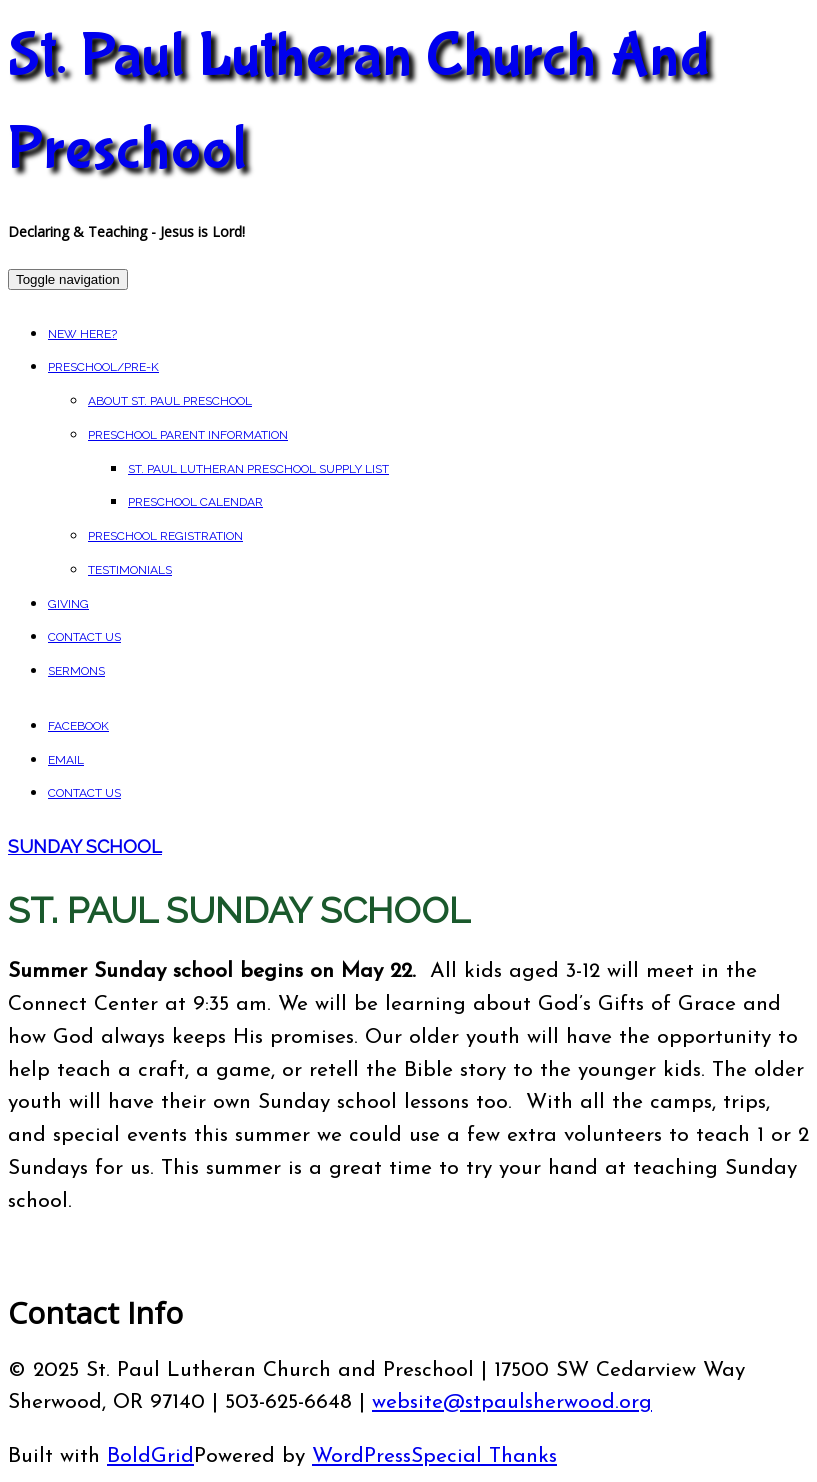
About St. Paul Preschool (170, 401)
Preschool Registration (165, 536)
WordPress (361, 1456)
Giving (68, 604)
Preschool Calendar (195, 502)
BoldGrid (150, 1456)
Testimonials (130, 570)
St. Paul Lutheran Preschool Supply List (258, 469)
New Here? (82, 334)
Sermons (76, 671)
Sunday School (85, 846)
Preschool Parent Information (188, 435)
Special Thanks (484, 1456)
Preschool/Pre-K (103, 367)
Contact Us (84, 637)
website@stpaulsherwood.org (512, 1402)
